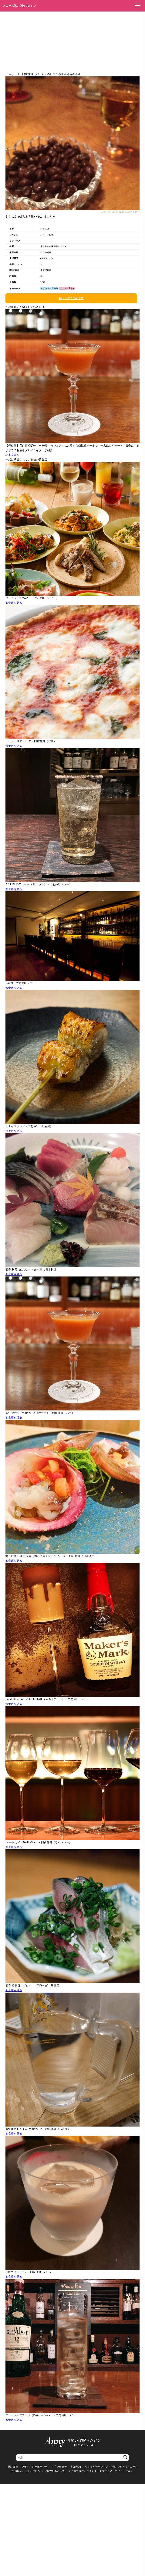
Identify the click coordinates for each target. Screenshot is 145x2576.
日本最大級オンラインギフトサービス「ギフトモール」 (100, 2470)
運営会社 (13, 2466)
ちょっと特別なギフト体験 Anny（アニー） (111, 2466)
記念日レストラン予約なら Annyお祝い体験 (38, 2470)
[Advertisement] (72, 39)
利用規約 (76, 2466)
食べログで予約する (71, 298)
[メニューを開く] (136, 5)
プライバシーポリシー (35, 2466)
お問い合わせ (59, 2466)
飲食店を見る (13, 602)
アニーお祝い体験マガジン (19, 5)
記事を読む (12, 454)
